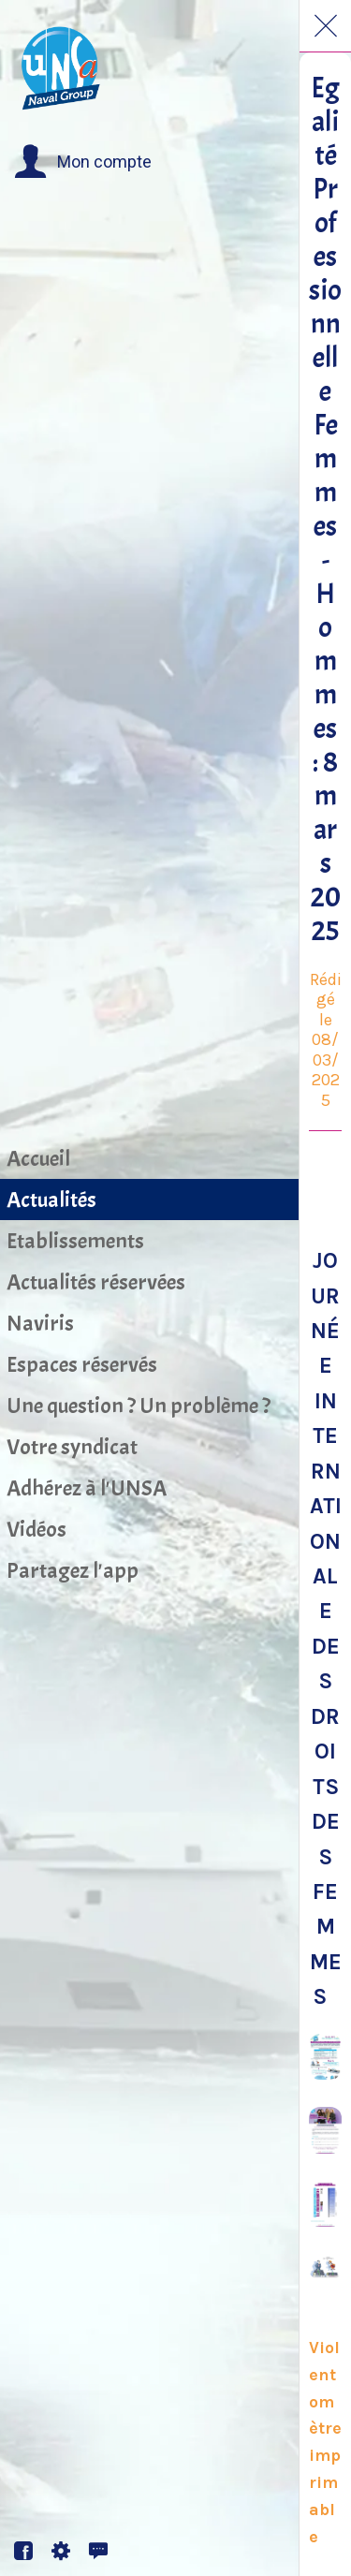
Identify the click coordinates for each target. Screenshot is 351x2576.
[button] (83, 162)
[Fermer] (325, 26)
